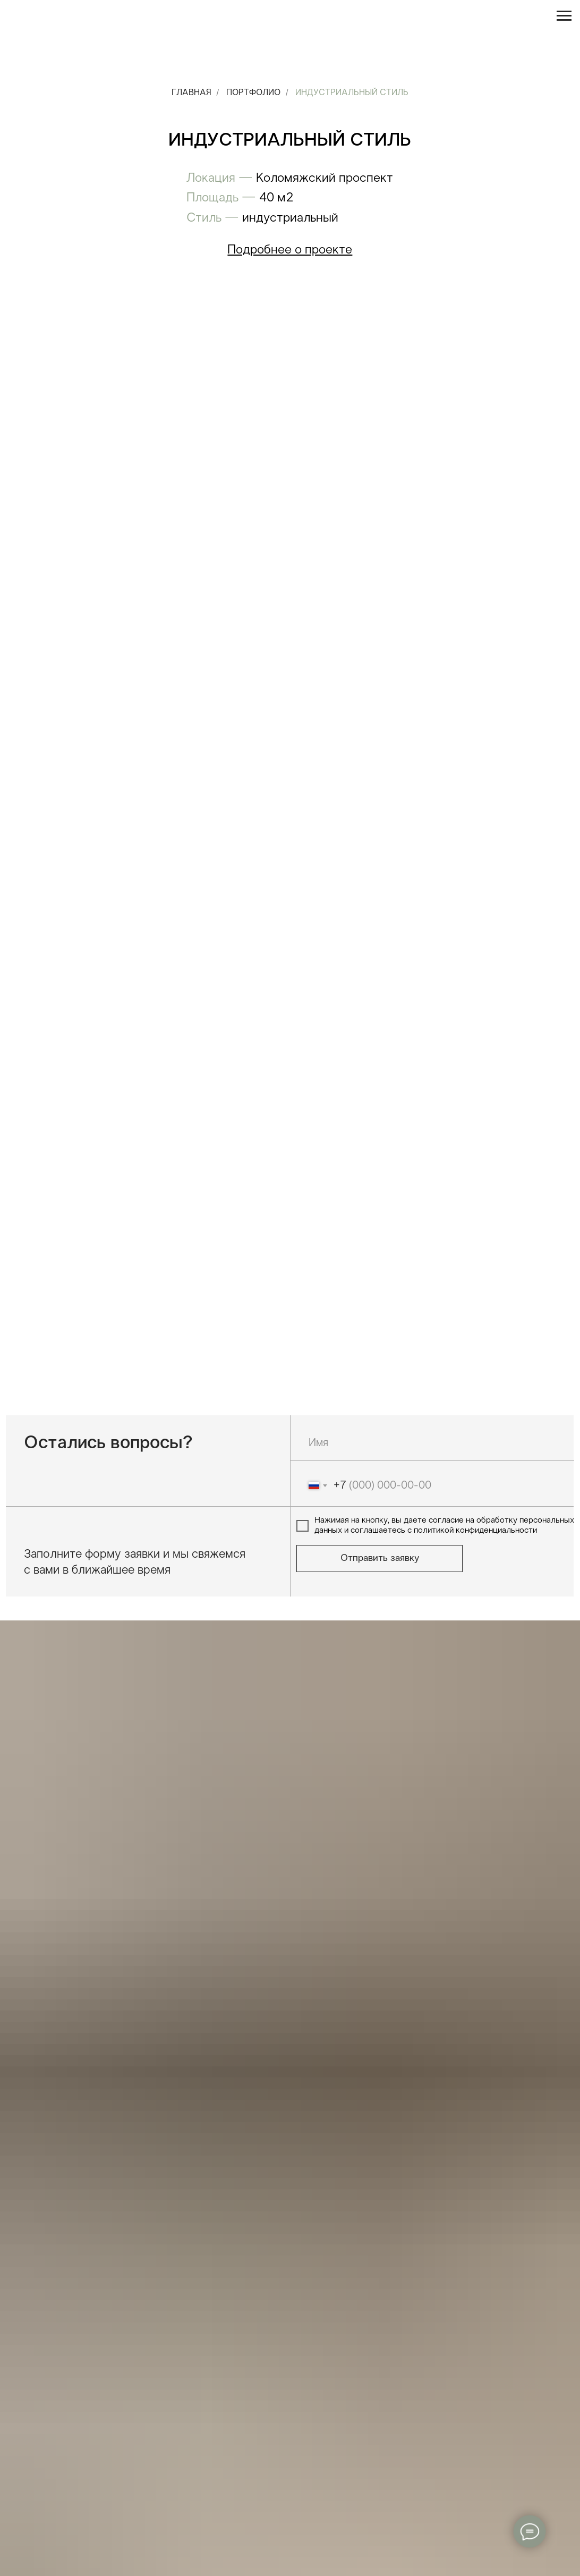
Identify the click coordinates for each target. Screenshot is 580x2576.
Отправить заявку (379, 1558)
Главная (191, 93)
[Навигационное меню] (564, 16)
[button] (289, 250)
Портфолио (253, 93)
